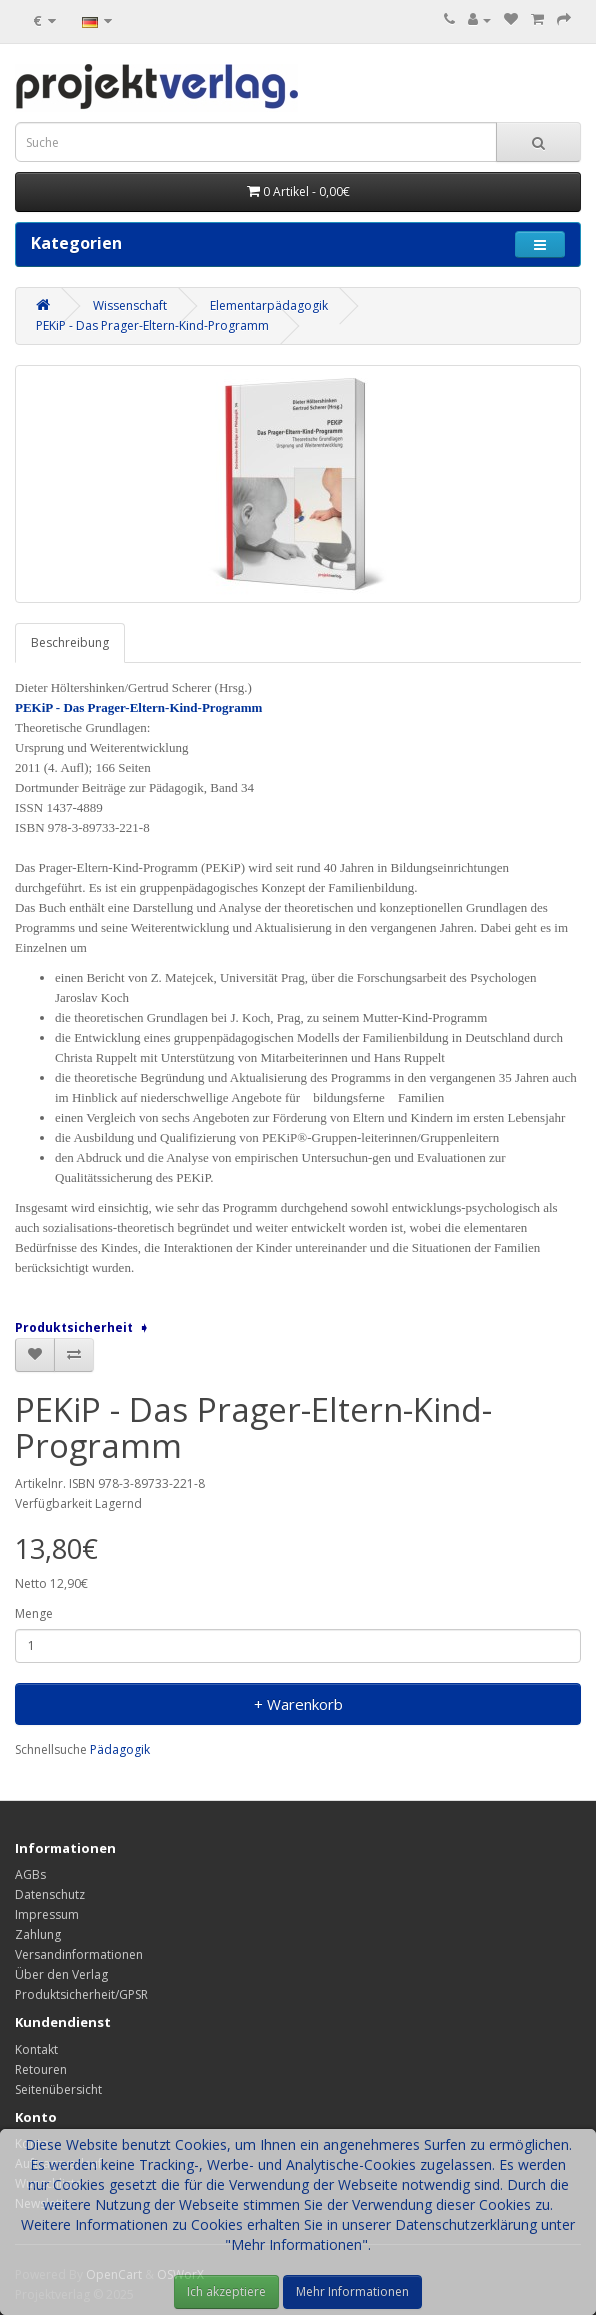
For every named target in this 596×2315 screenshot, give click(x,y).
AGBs (30, 1874)
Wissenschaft (130, 305)
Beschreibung (70, 642)
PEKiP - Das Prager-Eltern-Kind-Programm (152, 325)
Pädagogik (120, 1749)
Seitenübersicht (58, 2089)
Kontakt (36, 2049)
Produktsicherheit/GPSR (81, 1994)
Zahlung (38, 1934)
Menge (34, 1613)
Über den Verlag (61, 1974)
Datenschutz (50, 1894)
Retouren (41, 2069)
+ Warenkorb (298, 1704)
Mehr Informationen (352, 2291)
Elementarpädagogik (269, 305)
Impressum (47, 1914)
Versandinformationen (79, 1954)
